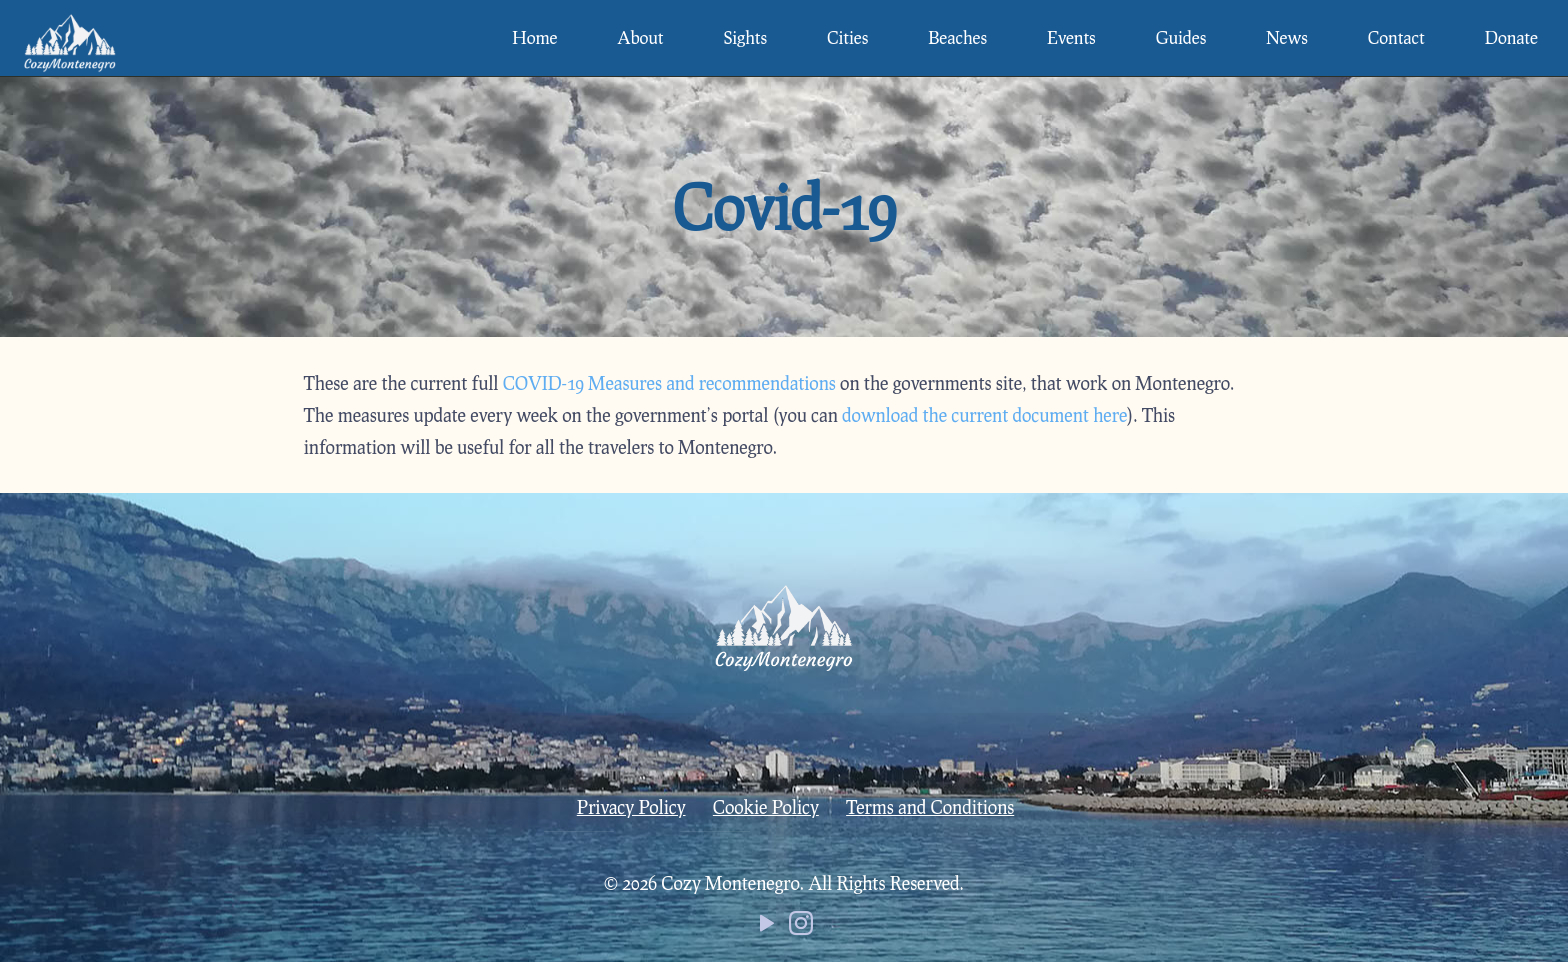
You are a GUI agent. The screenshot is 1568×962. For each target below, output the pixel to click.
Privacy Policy (631, 807)
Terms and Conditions (930, 807)
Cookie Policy (766, 807)
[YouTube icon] (767, 927)
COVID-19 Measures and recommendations (669, 383)
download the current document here (984, 415)
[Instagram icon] (801, 927)
